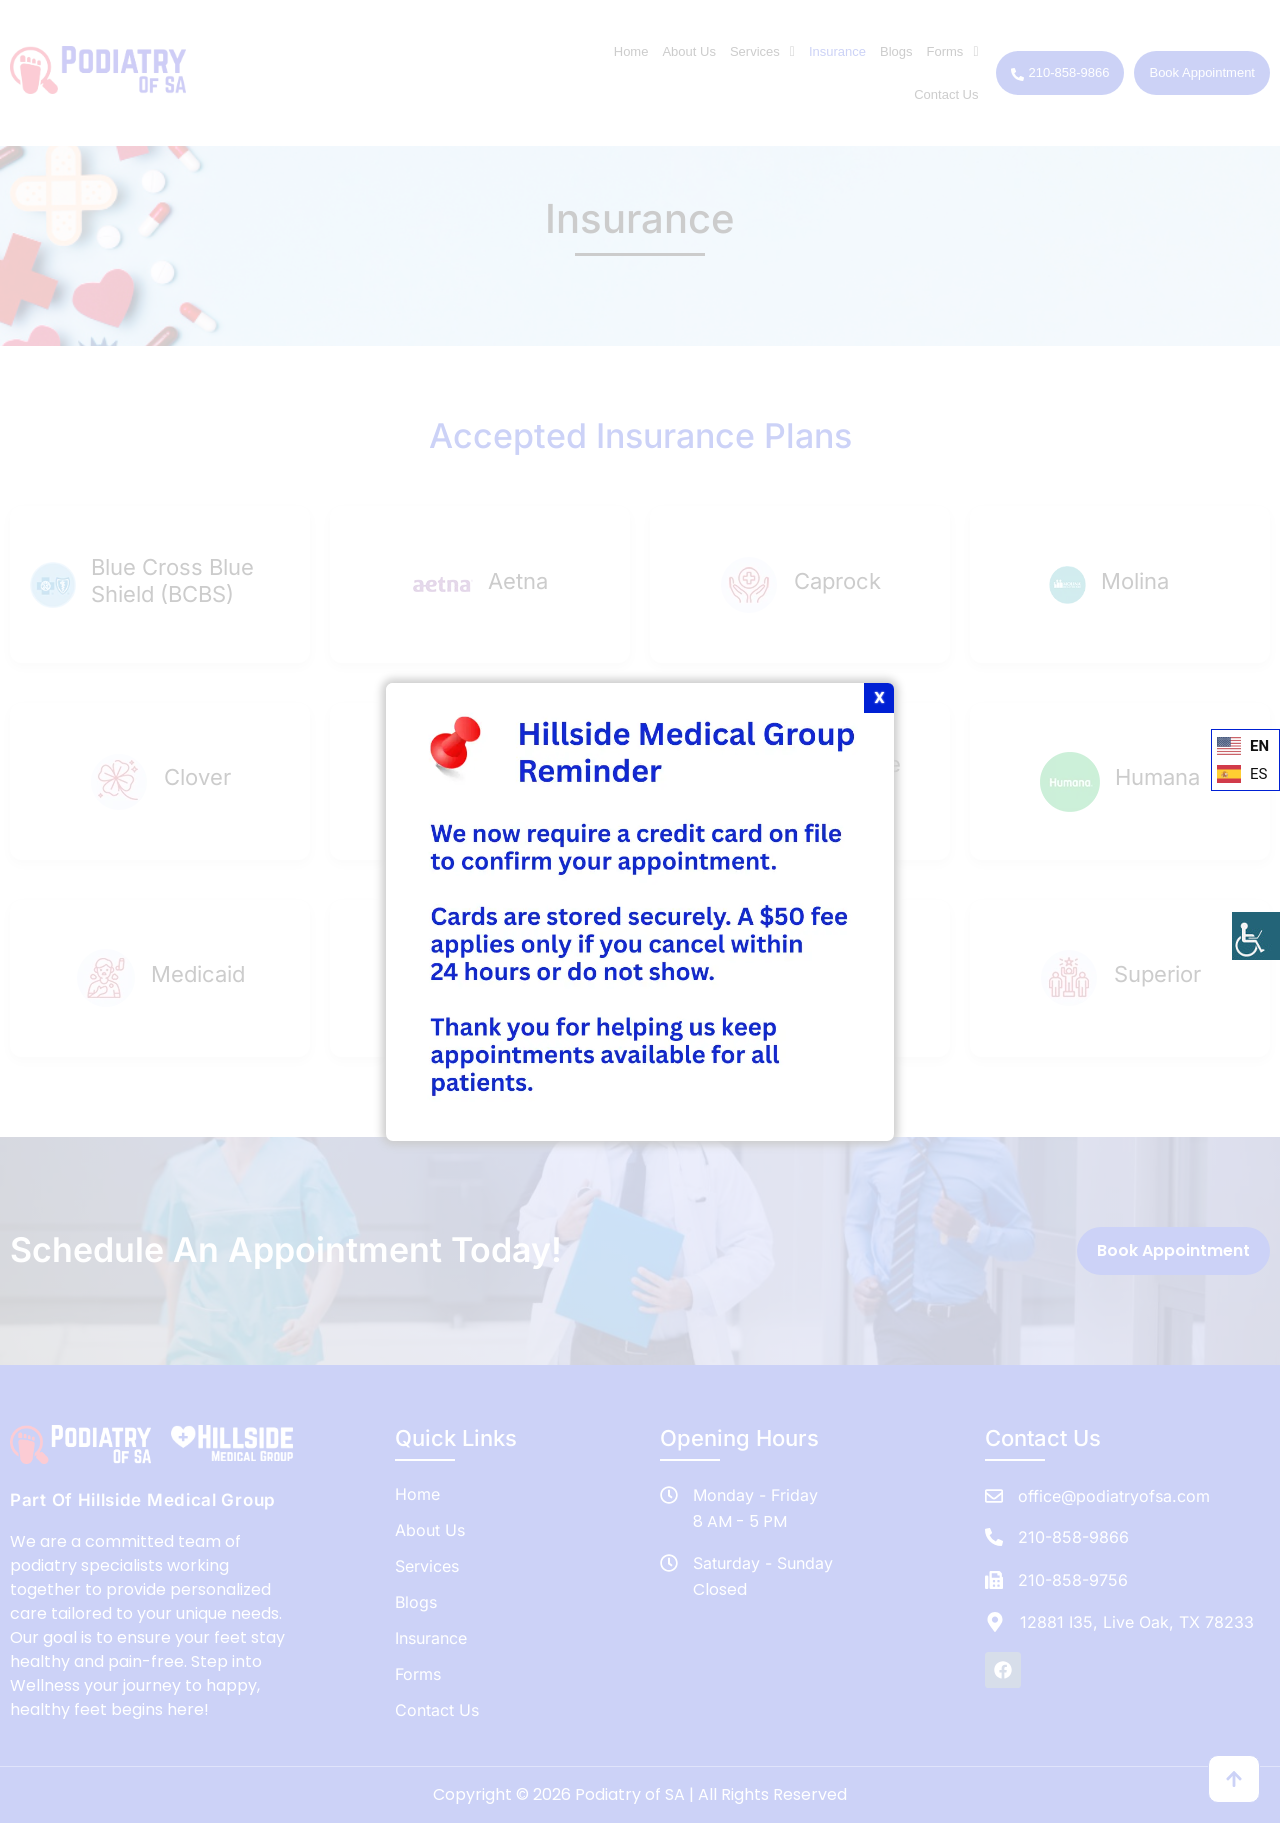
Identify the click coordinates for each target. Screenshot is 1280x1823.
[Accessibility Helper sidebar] (1256, 936)
